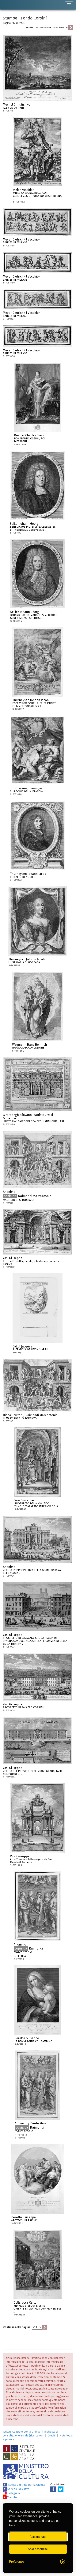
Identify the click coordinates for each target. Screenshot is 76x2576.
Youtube (10, 2497)
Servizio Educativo (16, 2489)
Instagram (11, 2493)
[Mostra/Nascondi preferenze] (16, 2562)
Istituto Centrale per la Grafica (21, 2431)
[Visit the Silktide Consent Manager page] (62, 2561)
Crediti (51, 2435)
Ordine (29, 27)
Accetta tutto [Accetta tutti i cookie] (38, 2536)
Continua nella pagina (16, 2327)
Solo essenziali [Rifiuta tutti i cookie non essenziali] (38, 2549)
